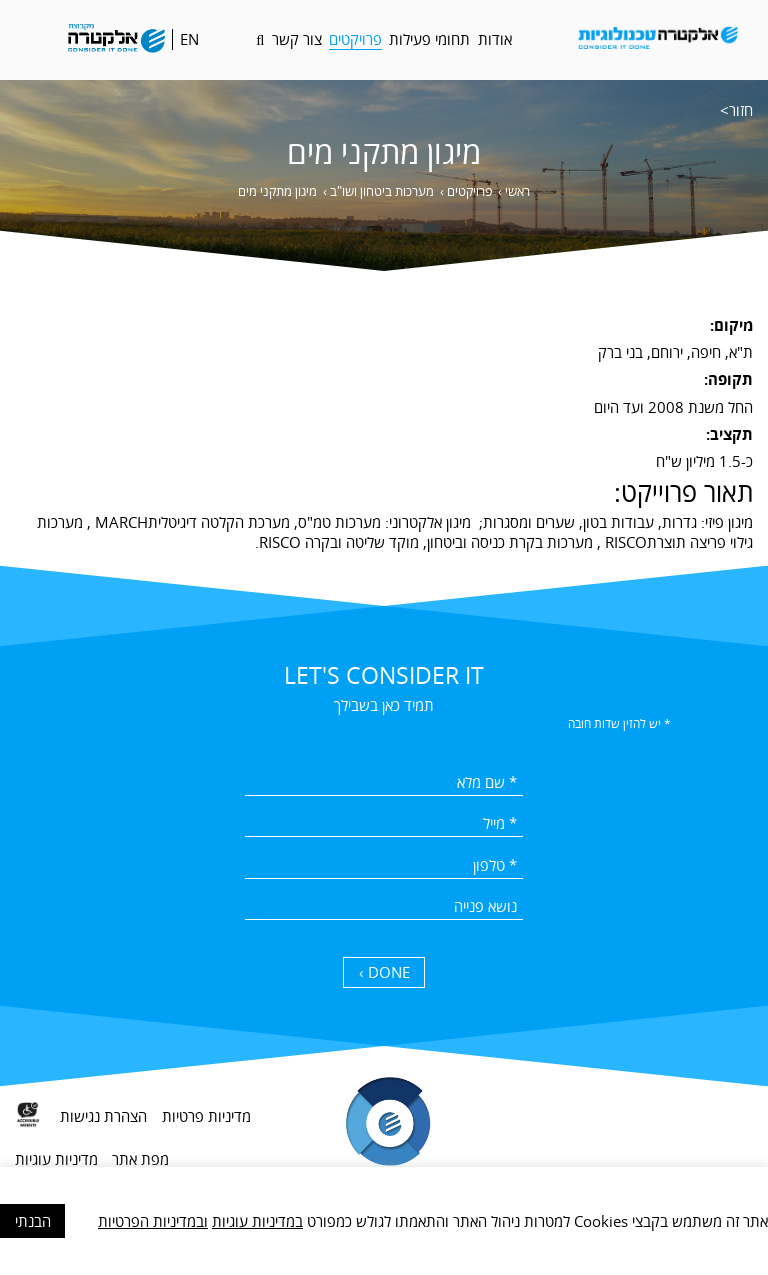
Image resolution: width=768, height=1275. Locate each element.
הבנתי (33, 1221)
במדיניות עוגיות (257, 1221)
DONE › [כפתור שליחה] (384, 972)
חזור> (736, 110)
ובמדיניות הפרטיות (153, 1221)
